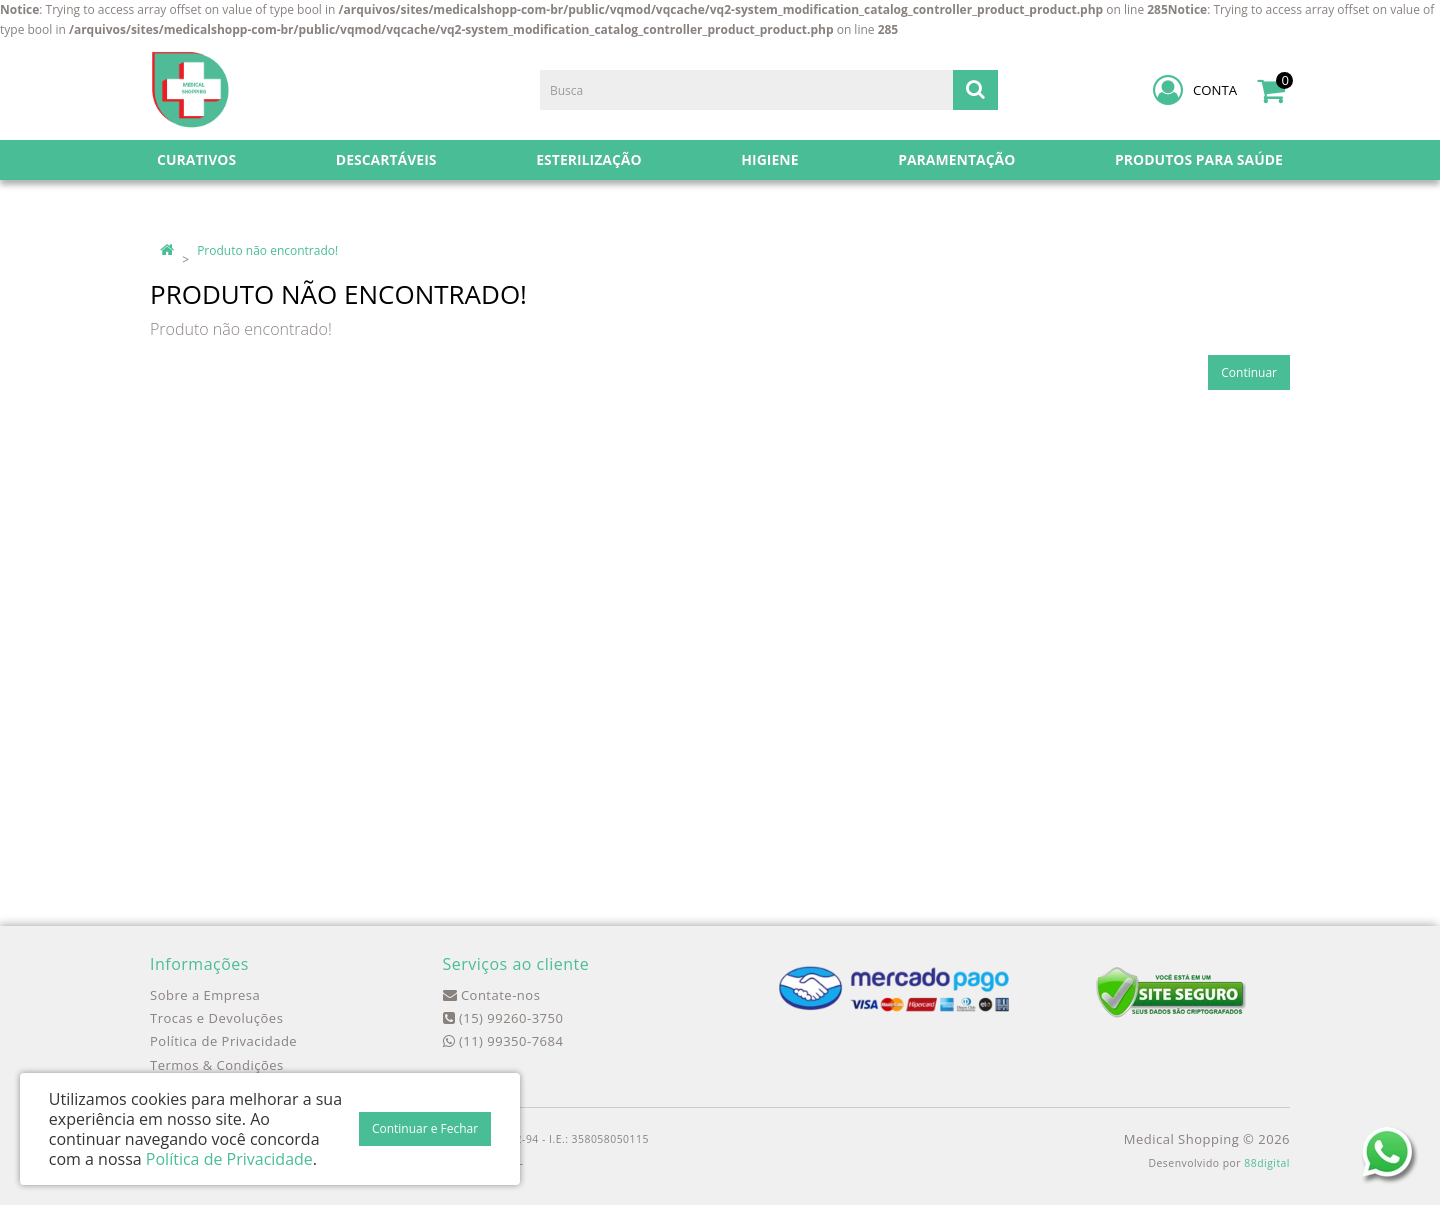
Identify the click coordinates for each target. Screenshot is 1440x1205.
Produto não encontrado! (267, 250)
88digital (1267, 1163)
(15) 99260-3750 (503, 1018)
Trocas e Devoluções (216, 1018)
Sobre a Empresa (205, 995)
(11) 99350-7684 (503, 1041)
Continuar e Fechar (425, 1128)
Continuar (1249, 372)
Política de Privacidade (223, 1041)
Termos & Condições (217, 1065)
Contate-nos (492, 995)
